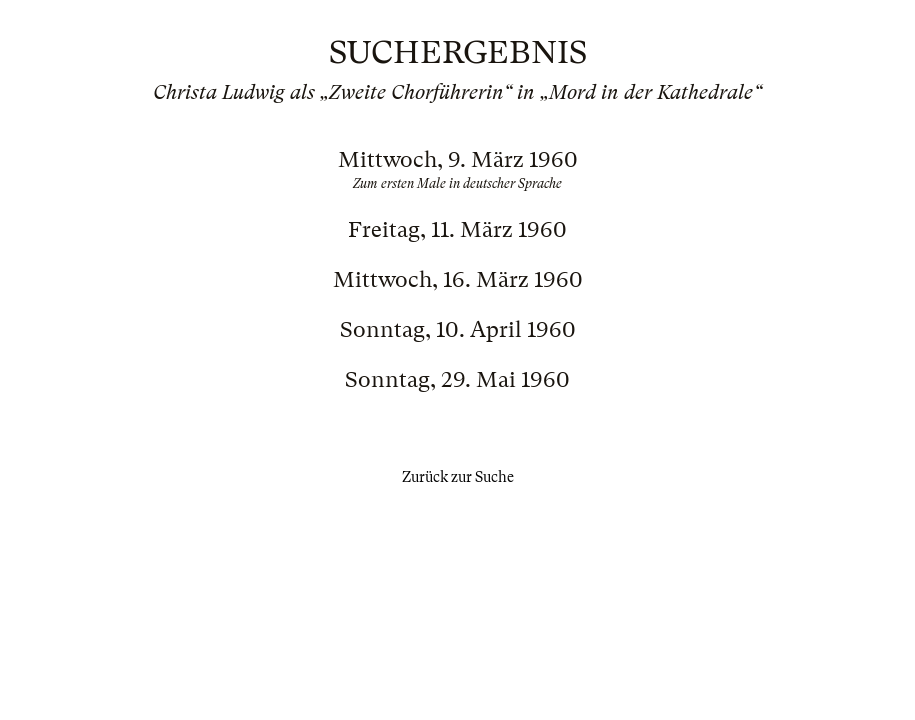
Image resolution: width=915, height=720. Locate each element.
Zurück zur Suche (458, 477)
